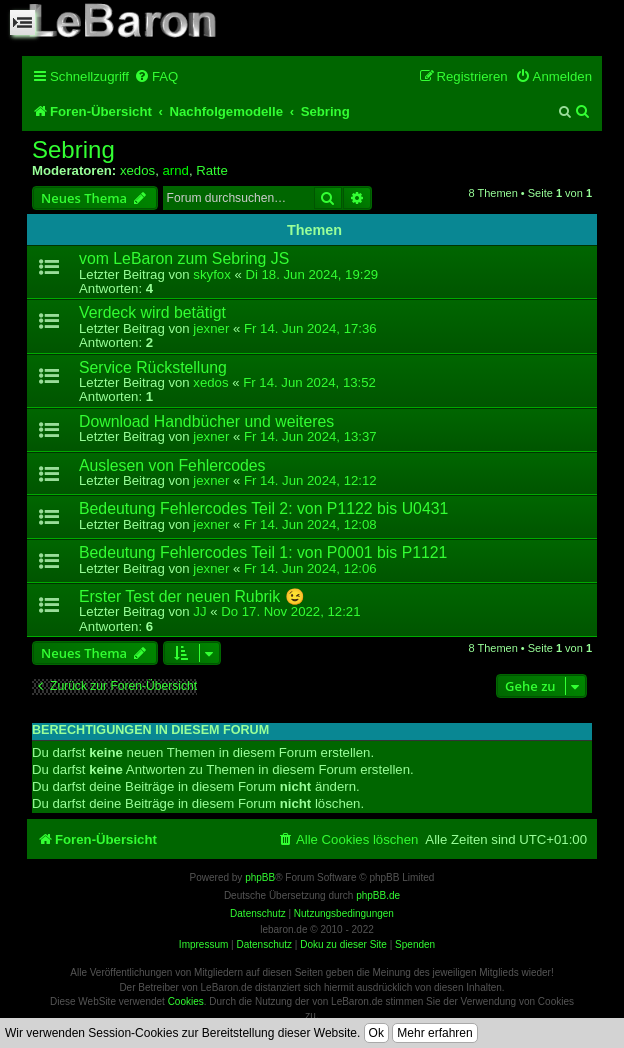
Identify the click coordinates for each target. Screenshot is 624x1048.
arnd (175, 170)
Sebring (73, 150)
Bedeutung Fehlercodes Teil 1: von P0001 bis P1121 (263, 552)
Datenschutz (264, 944)
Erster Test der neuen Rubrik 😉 (192, 596)
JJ (199, 611)
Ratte (212, 170)
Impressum (203, 944)
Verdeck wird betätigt (152, 312)
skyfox (211, 274)
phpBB (260, 877)
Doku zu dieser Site (343, 944)
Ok (376, 1033)
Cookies (186, 1001)
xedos (137, 170)
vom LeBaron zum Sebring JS (184, 258)
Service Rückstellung (153, 367)
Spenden (415, 944)
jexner (211, 328)
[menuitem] (156, 76)
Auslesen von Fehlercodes (172, 465)
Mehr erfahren (434, 1033)
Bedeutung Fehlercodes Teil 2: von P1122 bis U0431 (263, 508)
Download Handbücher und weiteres (206, 421)
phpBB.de (378, 895)
